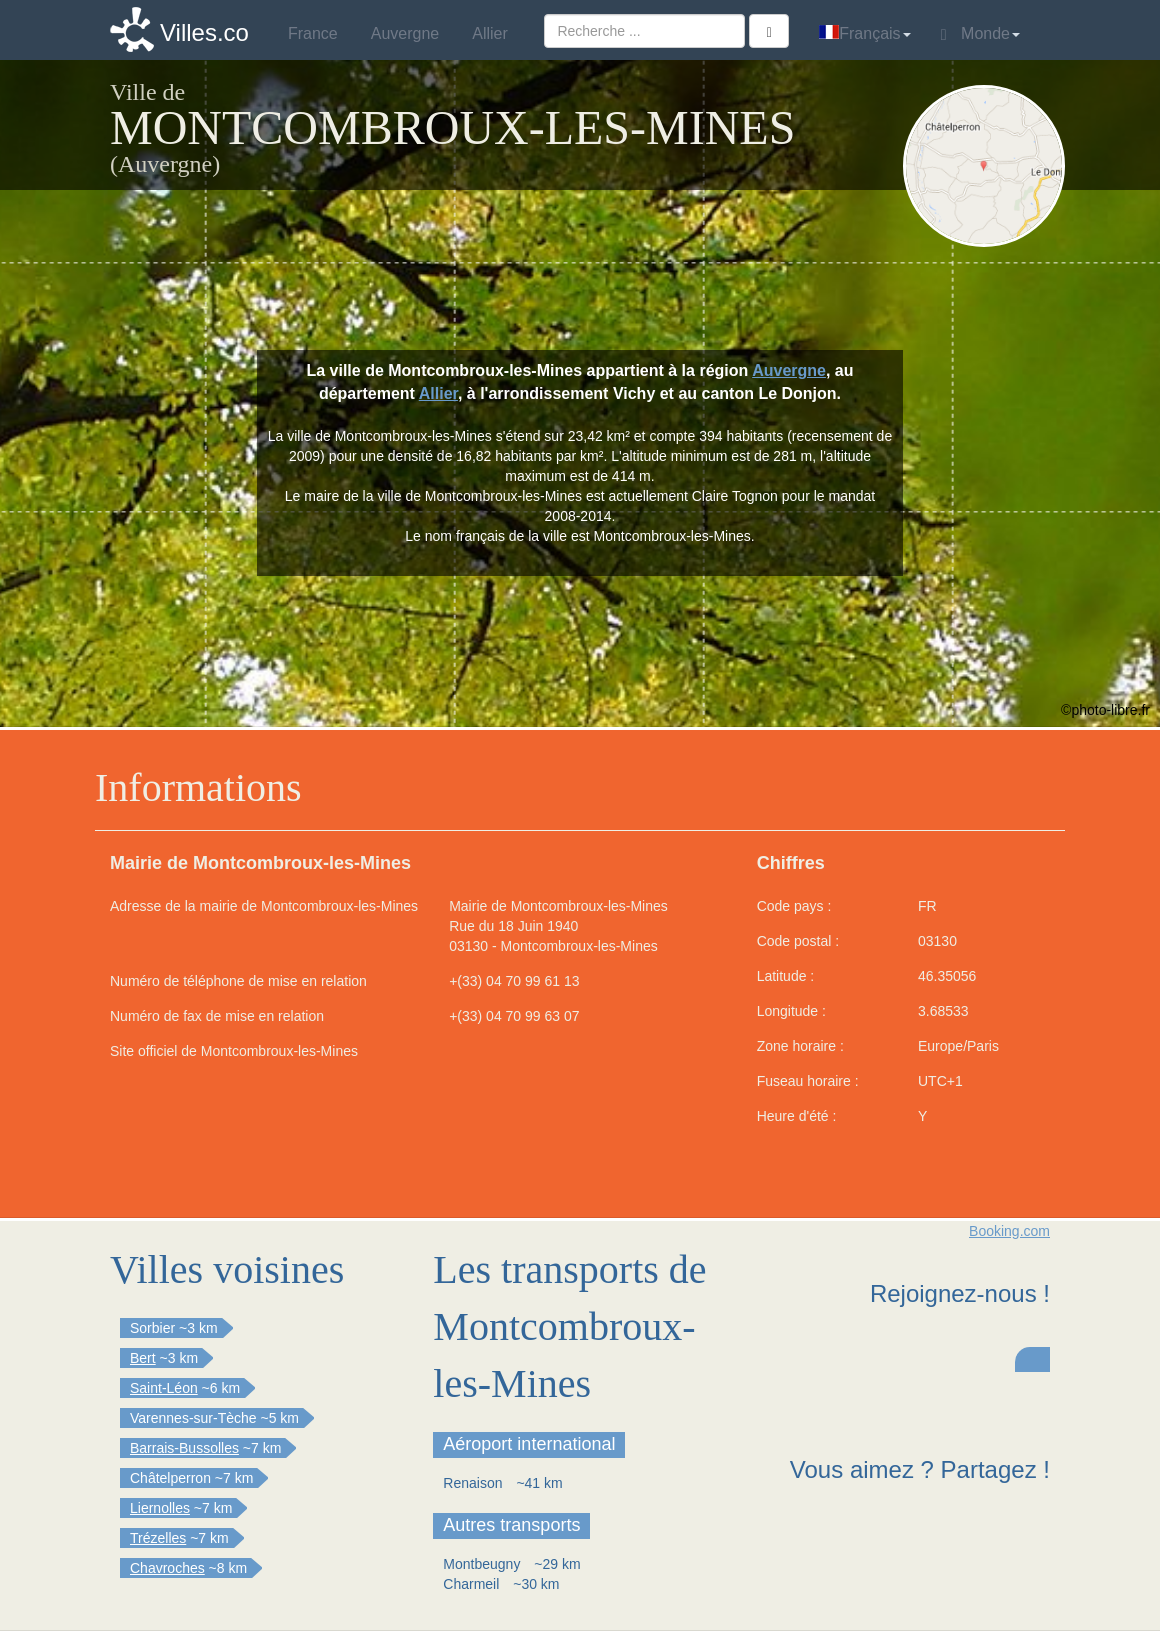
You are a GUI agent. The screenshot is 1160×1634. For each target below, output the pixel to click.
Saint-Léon (164, 1388)
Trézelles (158, 1538)
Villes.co (204, 32)
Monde (980, 34)
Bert (143, 1358)
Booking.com (1009, 1231)
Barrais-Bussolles (184, 1448)
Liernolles (160, 1508)
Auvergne (789, 370)
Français (864, 33)
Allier (438, 393)
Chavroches (167, 1568)
